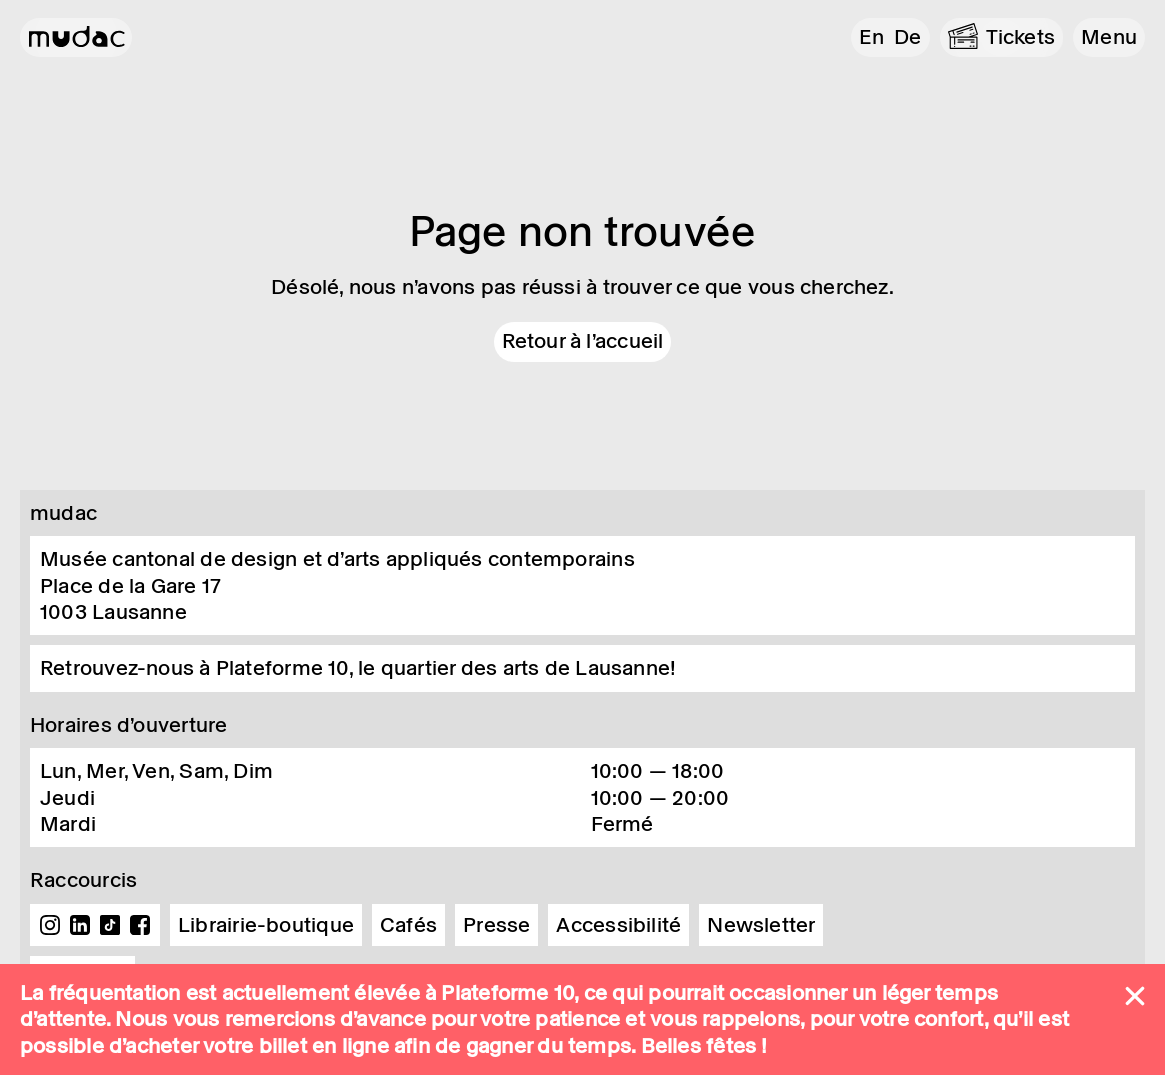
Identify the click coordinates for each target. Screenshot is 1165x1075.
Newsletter (761, 925)
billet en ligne (324, 1046)
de (907, 37)
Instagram (50, 925)
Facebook (140, 925)
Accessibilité (618, 925)
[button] (1109, 37)
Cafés (408, 925)
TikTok (110, 925)
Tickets (1021, 37)
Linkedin (80, 925)
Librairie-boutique (266, 925)
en (871, 37)
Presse (496, 925)
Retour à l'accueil (583, 341)
